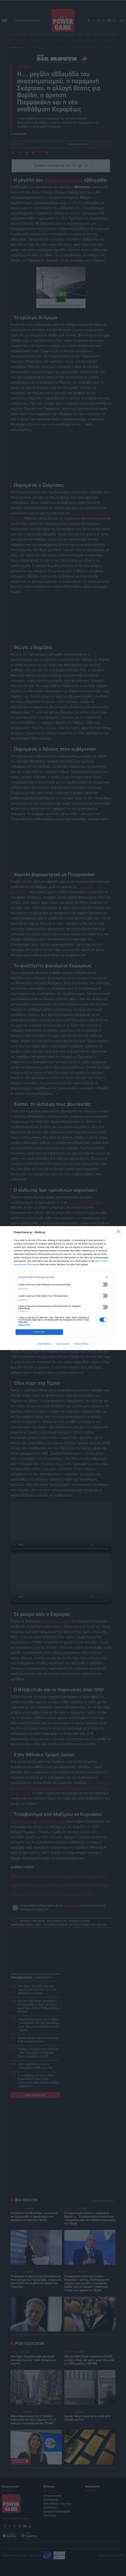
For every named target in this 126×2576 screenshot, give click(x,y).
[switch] (103, 1284)
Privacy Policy (81, 1343)
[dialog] (63, 1288)
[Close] (119, 1232)
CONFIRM (39, 1332)
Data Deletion (44, 1343)
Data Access (62, 1343)
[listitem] (63, 1277)
